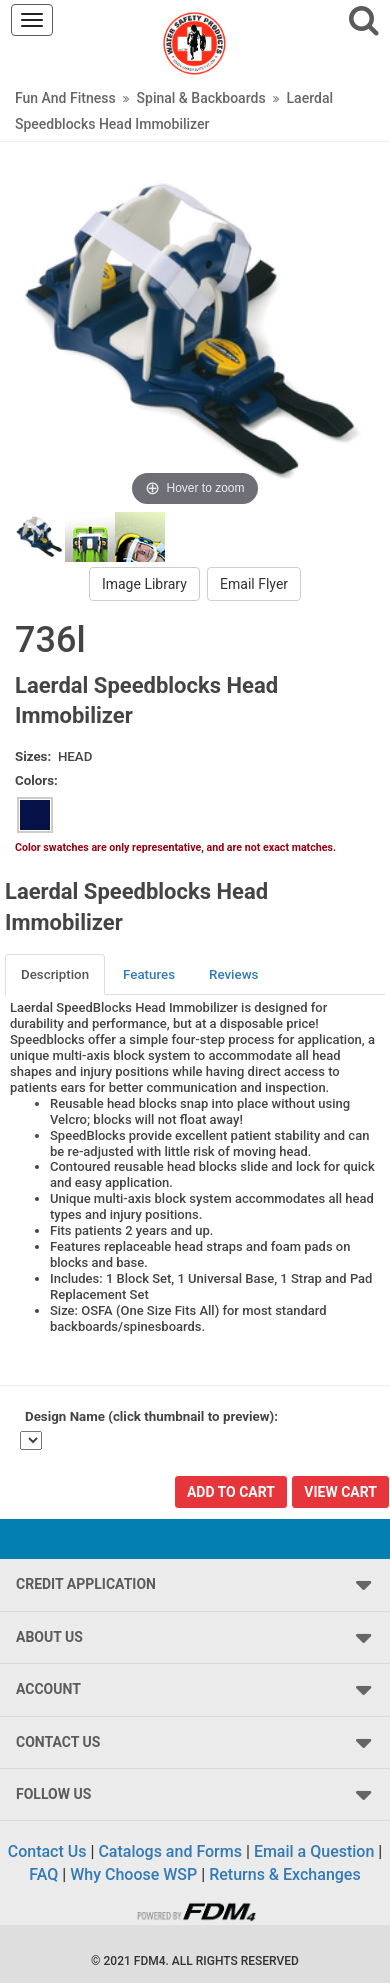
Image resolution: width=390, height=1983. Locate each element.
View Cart (340, 1492)
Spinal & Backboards (201, 98)
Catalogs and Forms (170, 1851)
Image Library (144, 584)
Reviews (233, 974)
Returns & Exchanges (284, 1874)
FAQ (43, 1874)
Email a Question (314, 1851)
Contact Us (47, 1851)
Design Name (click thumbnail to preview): (151, 1416)
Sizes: (33, 756)
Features (149, 974)
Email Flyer (254, 584)
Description (55, 974)
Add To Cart (231, 1492)
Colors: (36, 780)
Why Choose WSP (133, 1874)
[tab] (56, 974)
